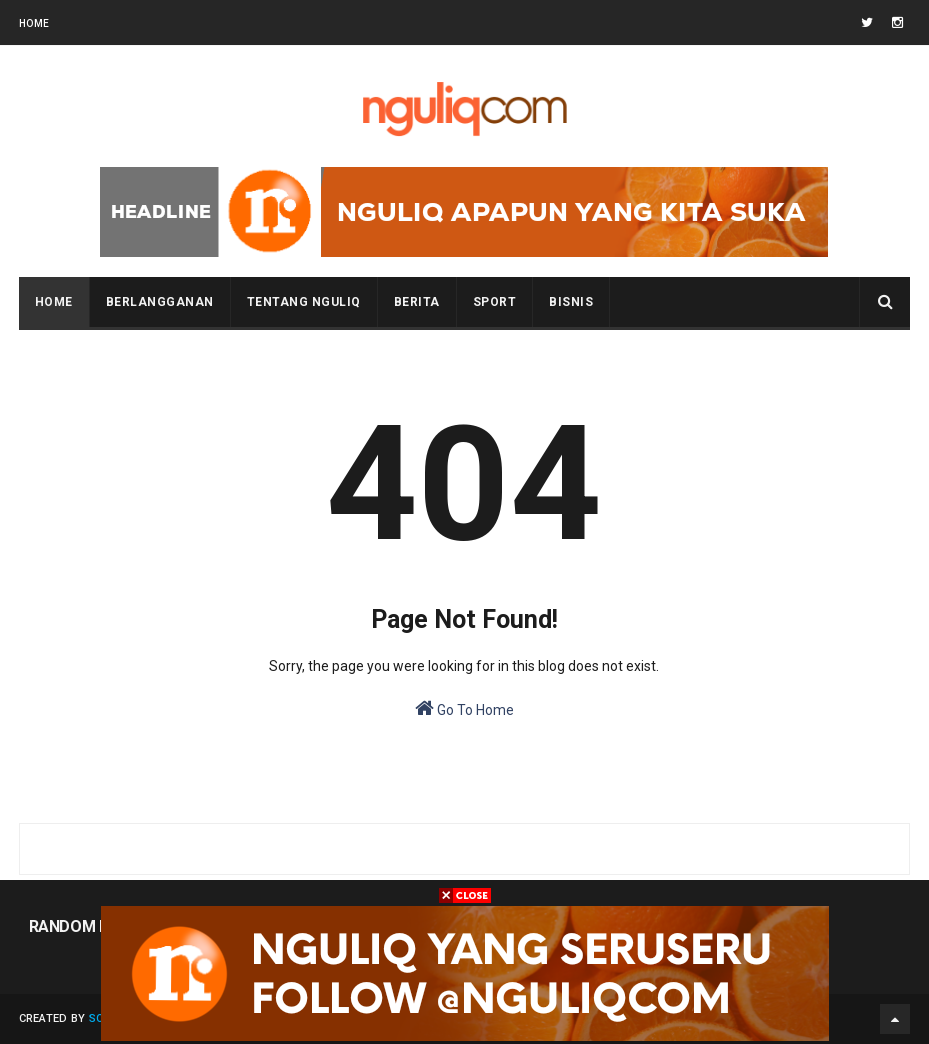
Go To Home (464, 708)
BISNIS (571, 302)
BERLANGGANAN (160, 302)
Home (34, 23)
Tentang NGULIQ (304, 302)
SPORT (495, 302)
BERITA (417, 302)
